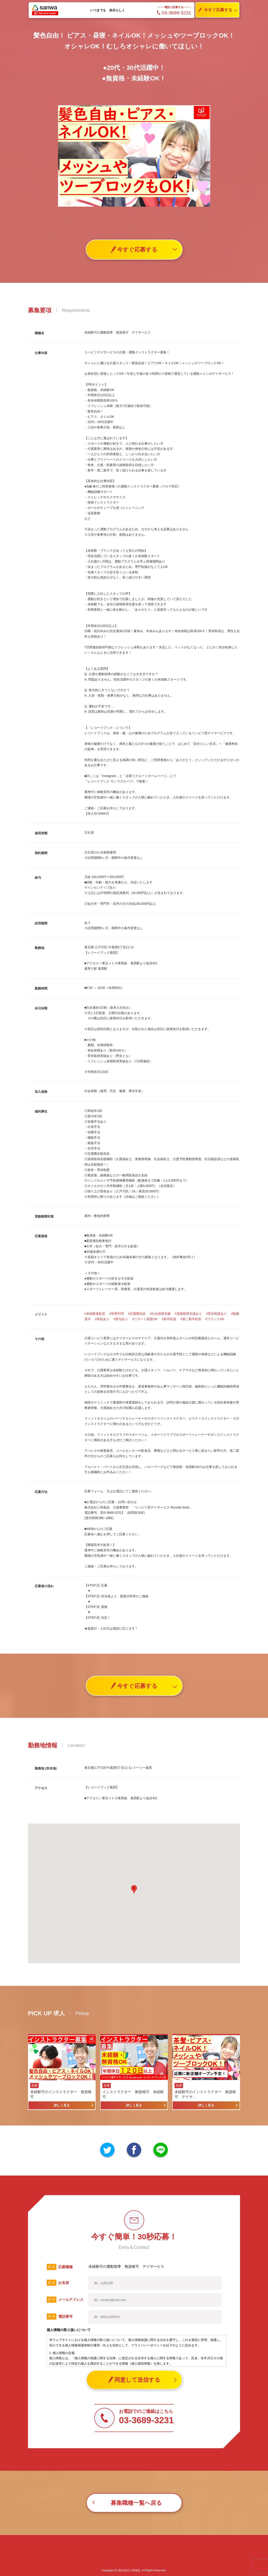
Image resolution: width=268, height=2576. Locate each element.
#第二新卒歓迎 (190, 1319)
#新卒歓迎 (169, 1319)
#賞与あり (121, 1319)
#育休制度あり (216, 1313)
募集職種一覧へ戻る (136, 2503)
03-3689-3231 (174, 12)
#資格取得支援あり (188, 1313)
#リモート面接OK (144, 1319)
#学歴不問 (116, 1313)
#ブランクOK (215, 1319)
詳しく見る (62, 2105)
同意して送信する (134, 2380)
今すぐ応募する (214, 10)
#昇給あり (102, 1319)
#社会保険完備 (160, 1313)
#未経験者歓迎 (94, 1313)
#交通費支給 (137, 1313)
